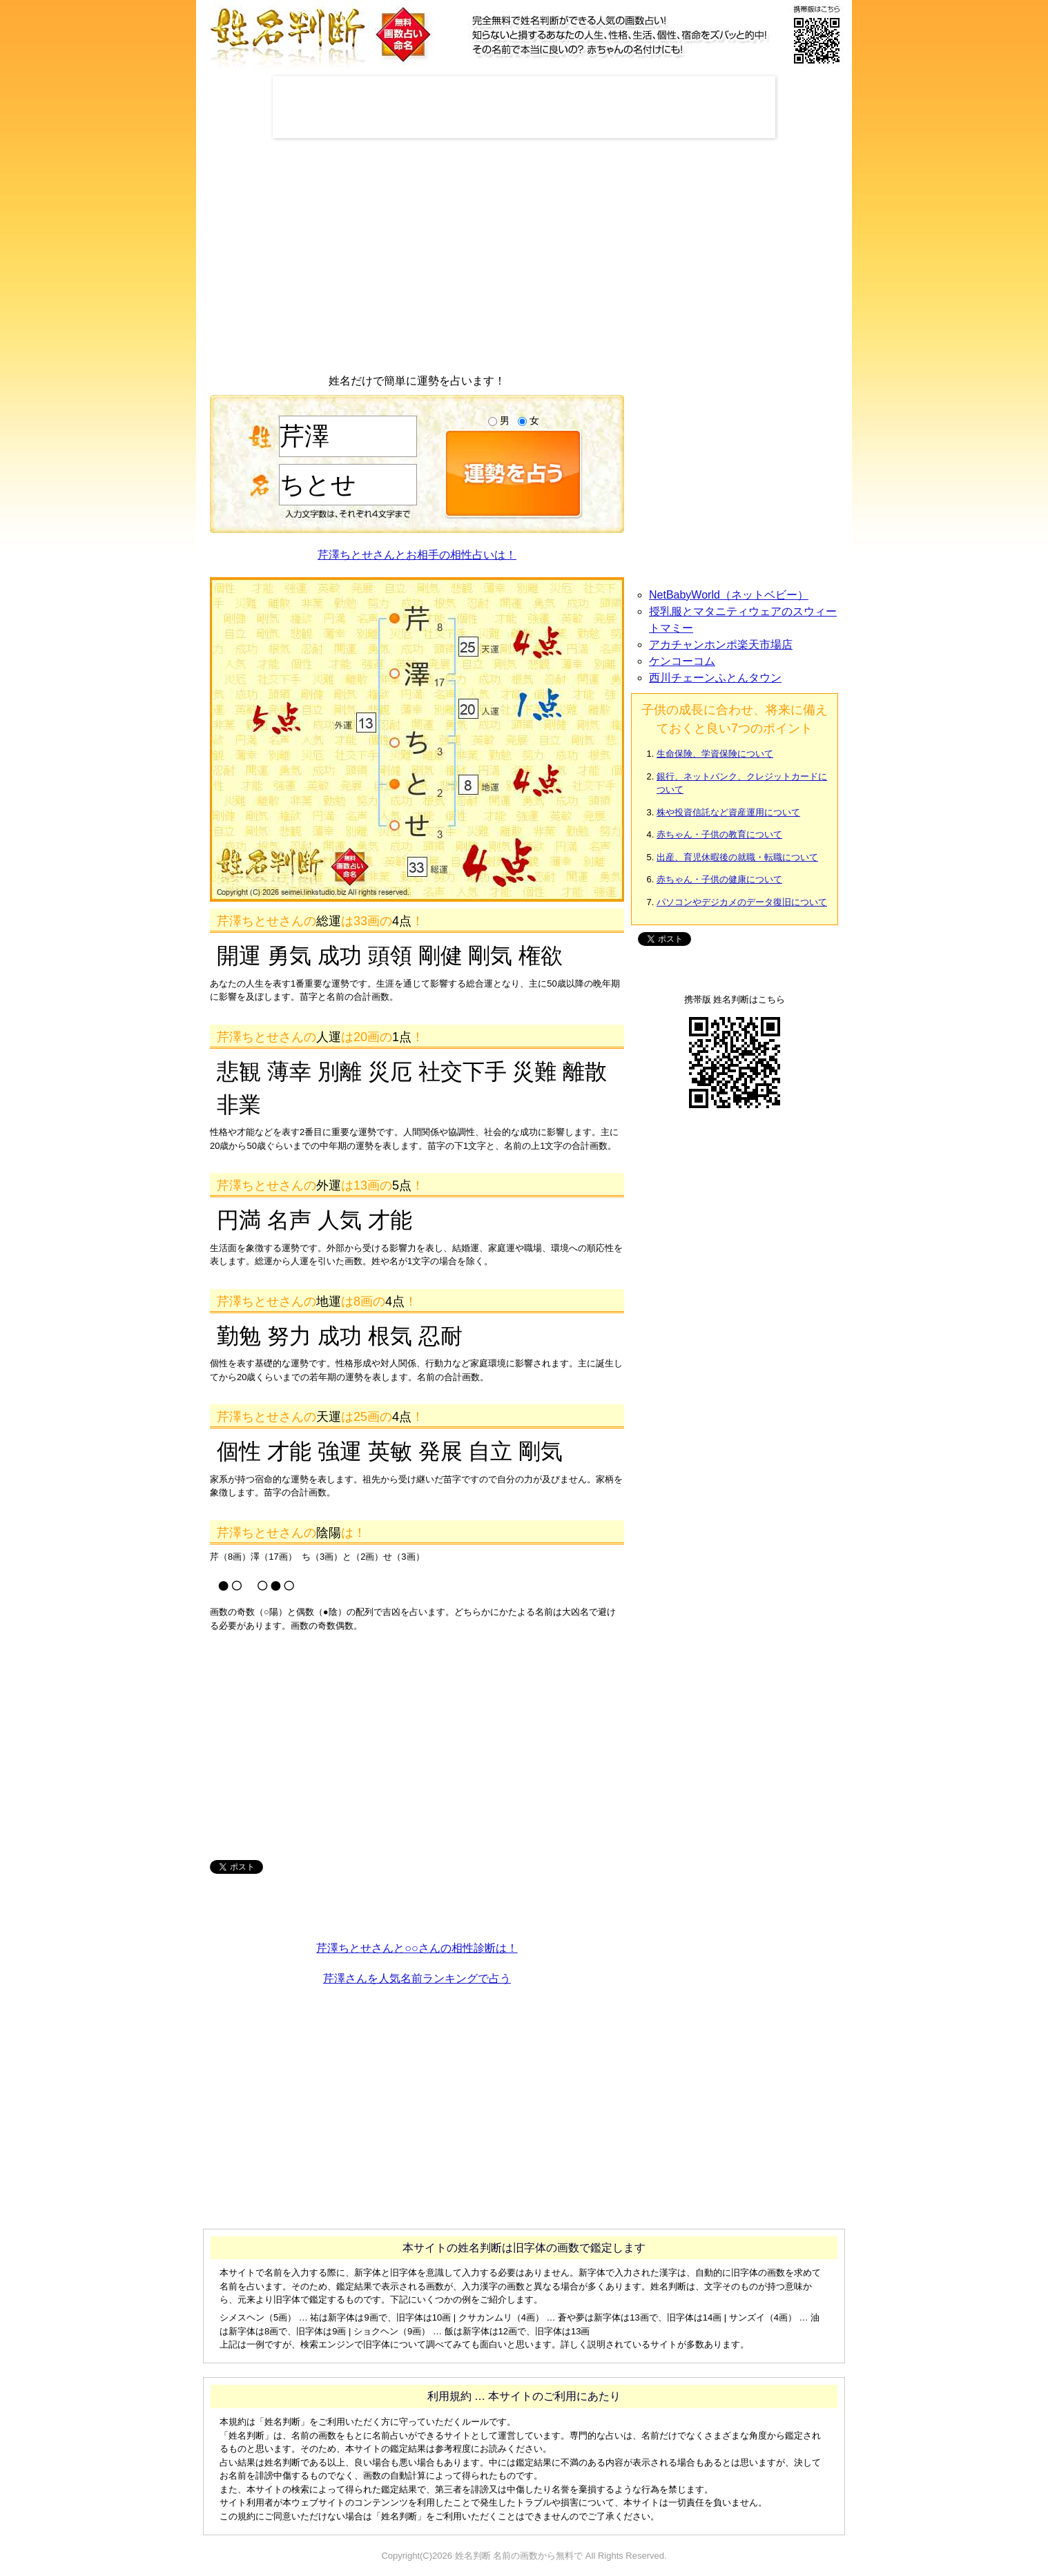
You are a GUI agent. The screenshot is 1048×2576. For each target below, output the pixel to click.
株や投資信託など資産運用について (728, 812)
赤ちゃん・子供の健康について (719, 879)
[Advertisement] (524, 107)
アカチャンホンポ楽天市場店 (721, 644)
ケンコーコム (682, 661)
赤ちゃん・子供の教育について (719, 834)
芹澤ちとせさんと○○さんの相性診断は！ (416, 1948)
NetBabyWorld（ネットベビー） (728, 595)
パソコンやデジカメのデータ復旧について (742, 902)
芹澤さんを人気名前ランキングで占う (417, 1978)
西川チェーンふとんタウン (715, 678)
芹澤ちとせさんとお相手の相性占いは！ (417, 555)
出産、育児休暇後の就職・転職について (737, 857)
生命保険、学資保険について (715, 753)
